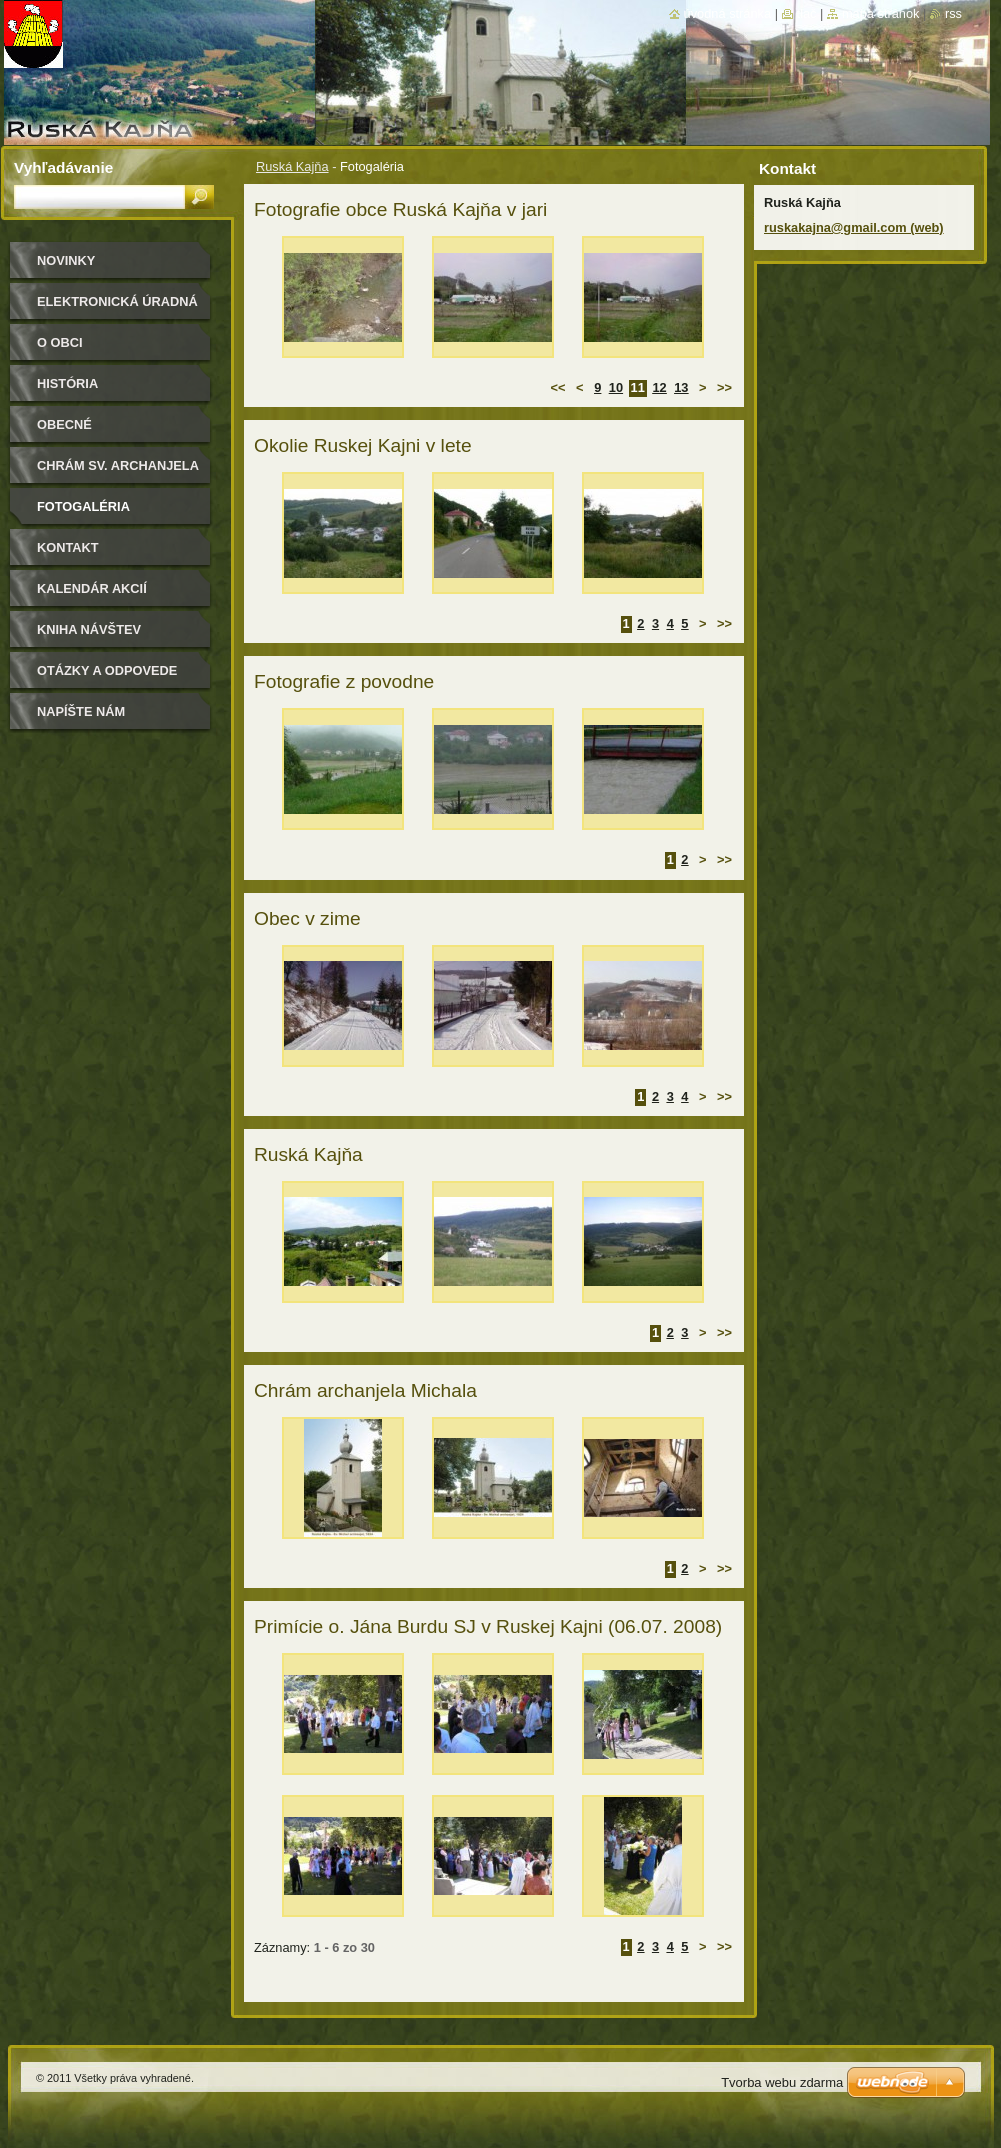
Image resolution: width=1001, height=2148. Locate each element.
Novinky (66, 260)
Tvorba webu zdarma (782, 2082)
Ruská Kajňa (292, 166)
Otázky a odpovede (107, 670)
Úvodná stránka (728, 13)
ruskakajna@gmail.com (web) (854, 227)
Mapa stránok (881, 13)
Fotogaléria (83, 506)
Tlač (807, 13)
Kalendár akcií (92, 588)
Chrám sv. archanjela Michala (118, 472)
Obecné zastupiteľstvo (94, 431)
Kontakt (68, 547)
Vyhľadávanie (63, 167)
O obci (60, 342)
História (67, 383)
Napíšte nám (81, 711)
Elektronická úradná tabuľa (117, 308)
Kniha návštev (89, 629)
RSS (953, 13)
